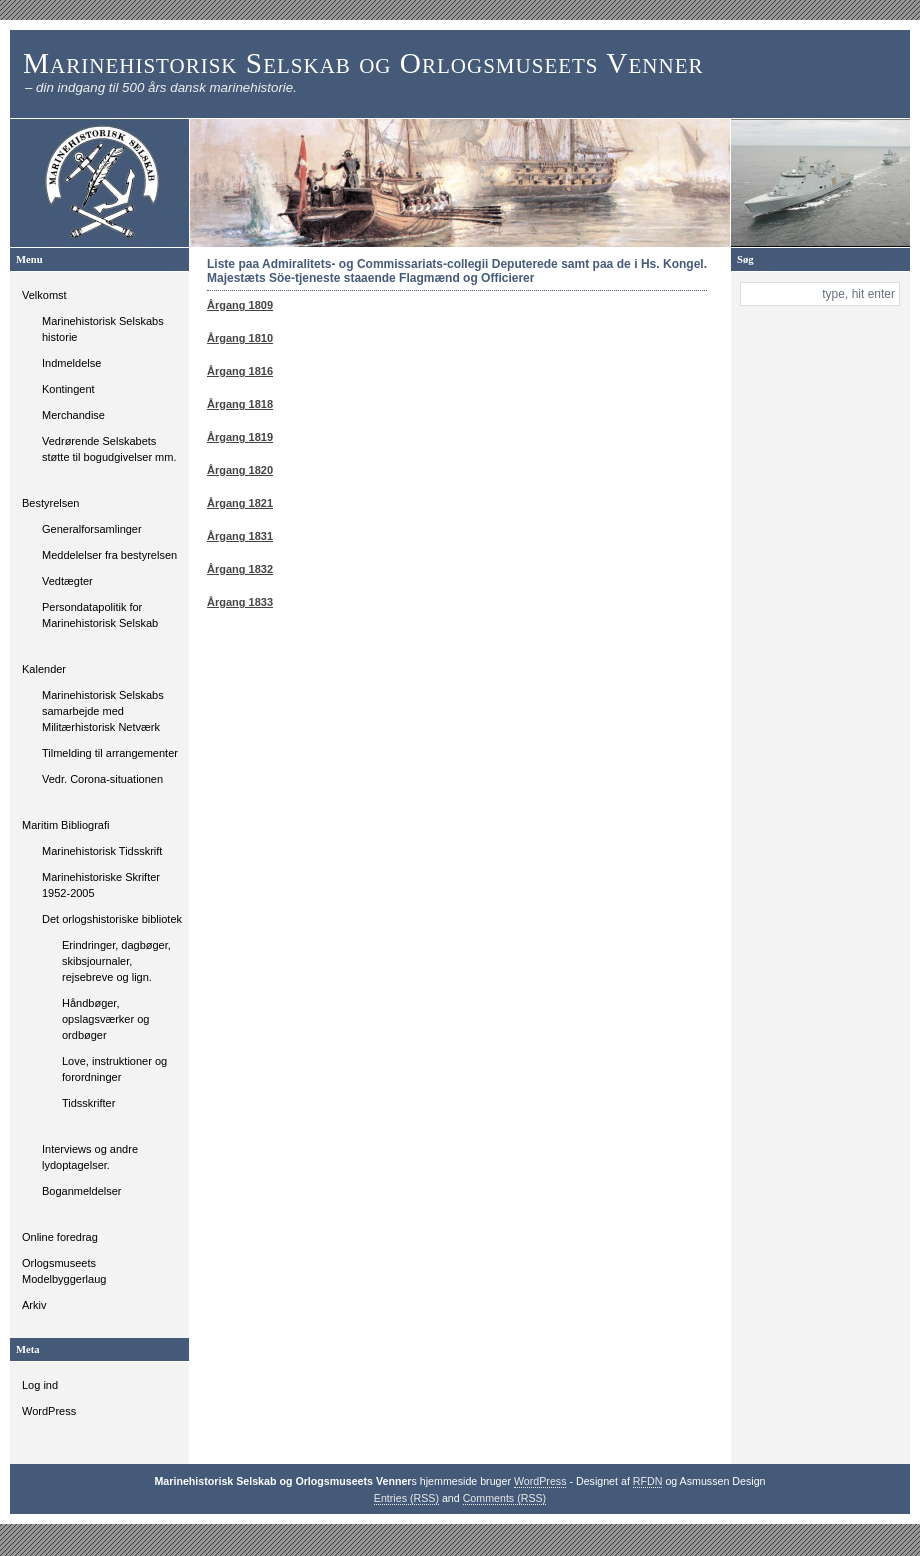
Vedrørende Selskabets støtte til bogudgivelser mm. (109, 449)
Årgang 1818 (240, 404)
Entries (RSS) (406, 1498)
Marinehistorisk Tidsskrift (102, 851)
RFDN (648, 1481)
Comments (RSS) (505, 1498)
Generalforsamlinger (92, 529)
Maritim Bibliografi (65, 825)
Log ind (40, 1385)
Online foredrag (60, 1237)
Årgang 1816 (240, 371)
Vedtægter (67, 581)
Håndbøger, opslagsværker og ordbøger (105, 1019)
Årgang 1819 (240, 437)
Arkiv (34, 1305)
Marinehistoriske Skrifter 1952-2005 (101, 885)
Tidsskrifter (88, 1103)
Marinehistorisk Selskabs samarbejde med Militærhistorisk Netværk (103, 711)
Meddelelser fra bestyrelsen (109, 555)
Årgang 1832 (240, 569)
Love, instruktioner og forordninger (114, 1069)
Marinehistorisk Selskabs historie (103, 329)
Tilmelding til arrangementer (110, 753)
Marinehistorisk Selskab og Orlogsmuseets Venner (363, 63)
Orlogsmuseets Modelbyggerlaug (64, 1271)
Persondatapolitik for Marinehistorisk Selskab (100, 615)
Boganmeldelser (82, 1191)
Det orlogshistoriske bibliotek (112, 919)
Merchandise (73, 415)
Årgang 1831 (240, 536)
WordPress (49, 1411)
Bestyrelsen (50, 503)
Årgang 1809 (240, 305)
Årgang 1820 (240, 470)
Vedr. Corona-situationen (102, 779)
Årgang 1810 (240, 338)
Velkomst (44, 295)
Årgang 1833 (240, 602)
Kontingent (68, 389)
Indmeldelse (71, 363)
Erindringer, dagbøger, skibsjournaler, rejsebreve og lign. (116, 961)
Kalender (44, 669)
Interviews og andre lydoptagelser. (90, 1157)
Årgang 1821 (240, 503)
